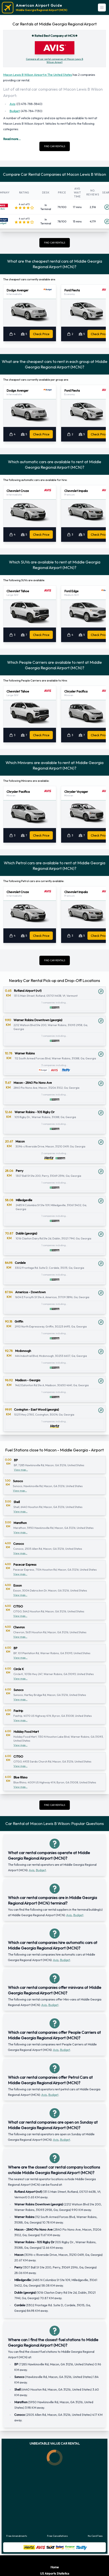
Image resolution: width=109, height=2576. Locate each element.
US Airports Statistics (54, 2573)
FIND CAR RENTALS (54, 146)
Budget (14, 111)
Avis (12, 104)
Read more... (12, 139)
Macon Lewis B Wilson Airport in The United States (37, 75)
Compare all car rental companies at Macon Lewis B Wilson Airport (54, 61)
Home (54, 2567)
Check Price (41, 334)
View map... (21, 1470)
